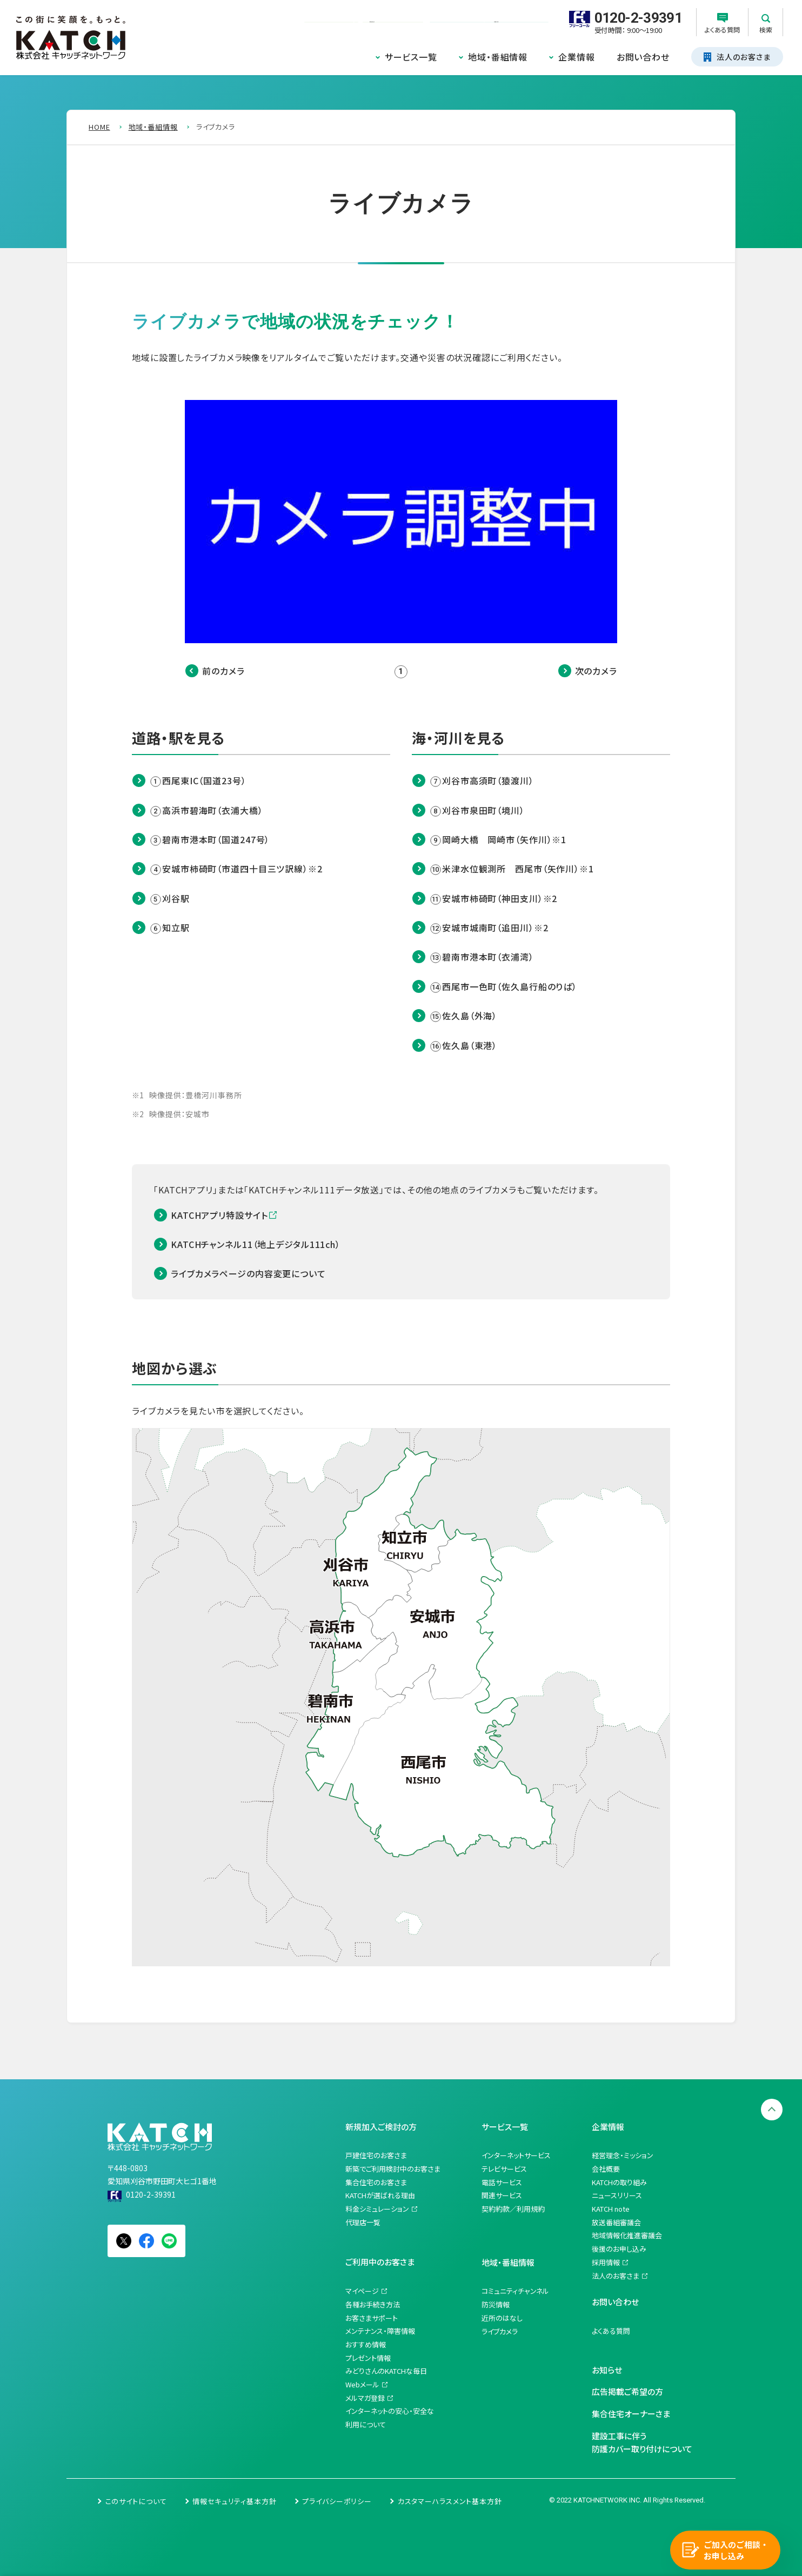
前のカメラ (223, 670)
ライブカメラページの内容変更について (248, 1273)
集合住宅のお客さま (376, 2182)
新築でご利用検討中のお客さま (392, 2169)
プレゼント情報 (368, 2358)
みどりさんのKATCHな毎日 (386, 2371)
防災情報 (496, 2304)
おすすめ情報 (365, 2344)
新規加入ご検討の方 (381, 2126)
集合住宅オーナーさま (631, 2413)
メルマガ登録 (365, 2398)
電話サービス (502, 2182)
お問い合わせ (643, 56)
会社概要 (606, 2169)
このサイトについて (136, 2501)
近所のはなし (502, 2318)
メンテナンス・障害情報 (380, 2331)
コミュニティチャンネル (515, 2291)
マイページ (362, 2291)
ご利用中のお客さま (380, 2261)
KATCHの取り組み (619, 2182)
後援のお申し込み (619, 2249)
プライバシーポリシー (337, 2501)
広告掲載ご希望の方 (627, 2391)
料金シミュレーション (377, 2209)
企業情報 (576, 56)
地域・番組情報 (497, 56)
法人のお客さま (615, 2276)
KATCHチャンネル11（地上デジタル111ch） (255, 1244)
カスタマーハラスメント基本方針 (450, 2501)
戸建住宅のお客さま (376, 2155)
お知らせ (607, 2369)
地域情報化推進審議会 (627, 2235)
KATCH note (611, 2209)
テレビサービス (504, 2169)
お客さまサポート (371, 2318)
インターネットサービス (516, 2155)
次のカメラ (596, 670)
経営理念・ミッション (622, 2155)
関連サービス (502, 2195)
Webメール (362, 2384)
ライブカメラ (500, 2331)
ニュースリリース (617, 2195)
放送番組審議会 (616, 2222)
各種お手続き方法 (372, 2304)
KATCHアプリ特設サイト (219, 1215)
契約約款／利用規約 (513, 2209)
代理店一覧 (362, 2222)
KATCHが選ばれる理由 (380, 2195)
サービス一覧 (411, 56)
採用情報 (606, 2262)
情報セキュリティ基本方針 (234, 2501)
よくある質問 (611, 2331)
